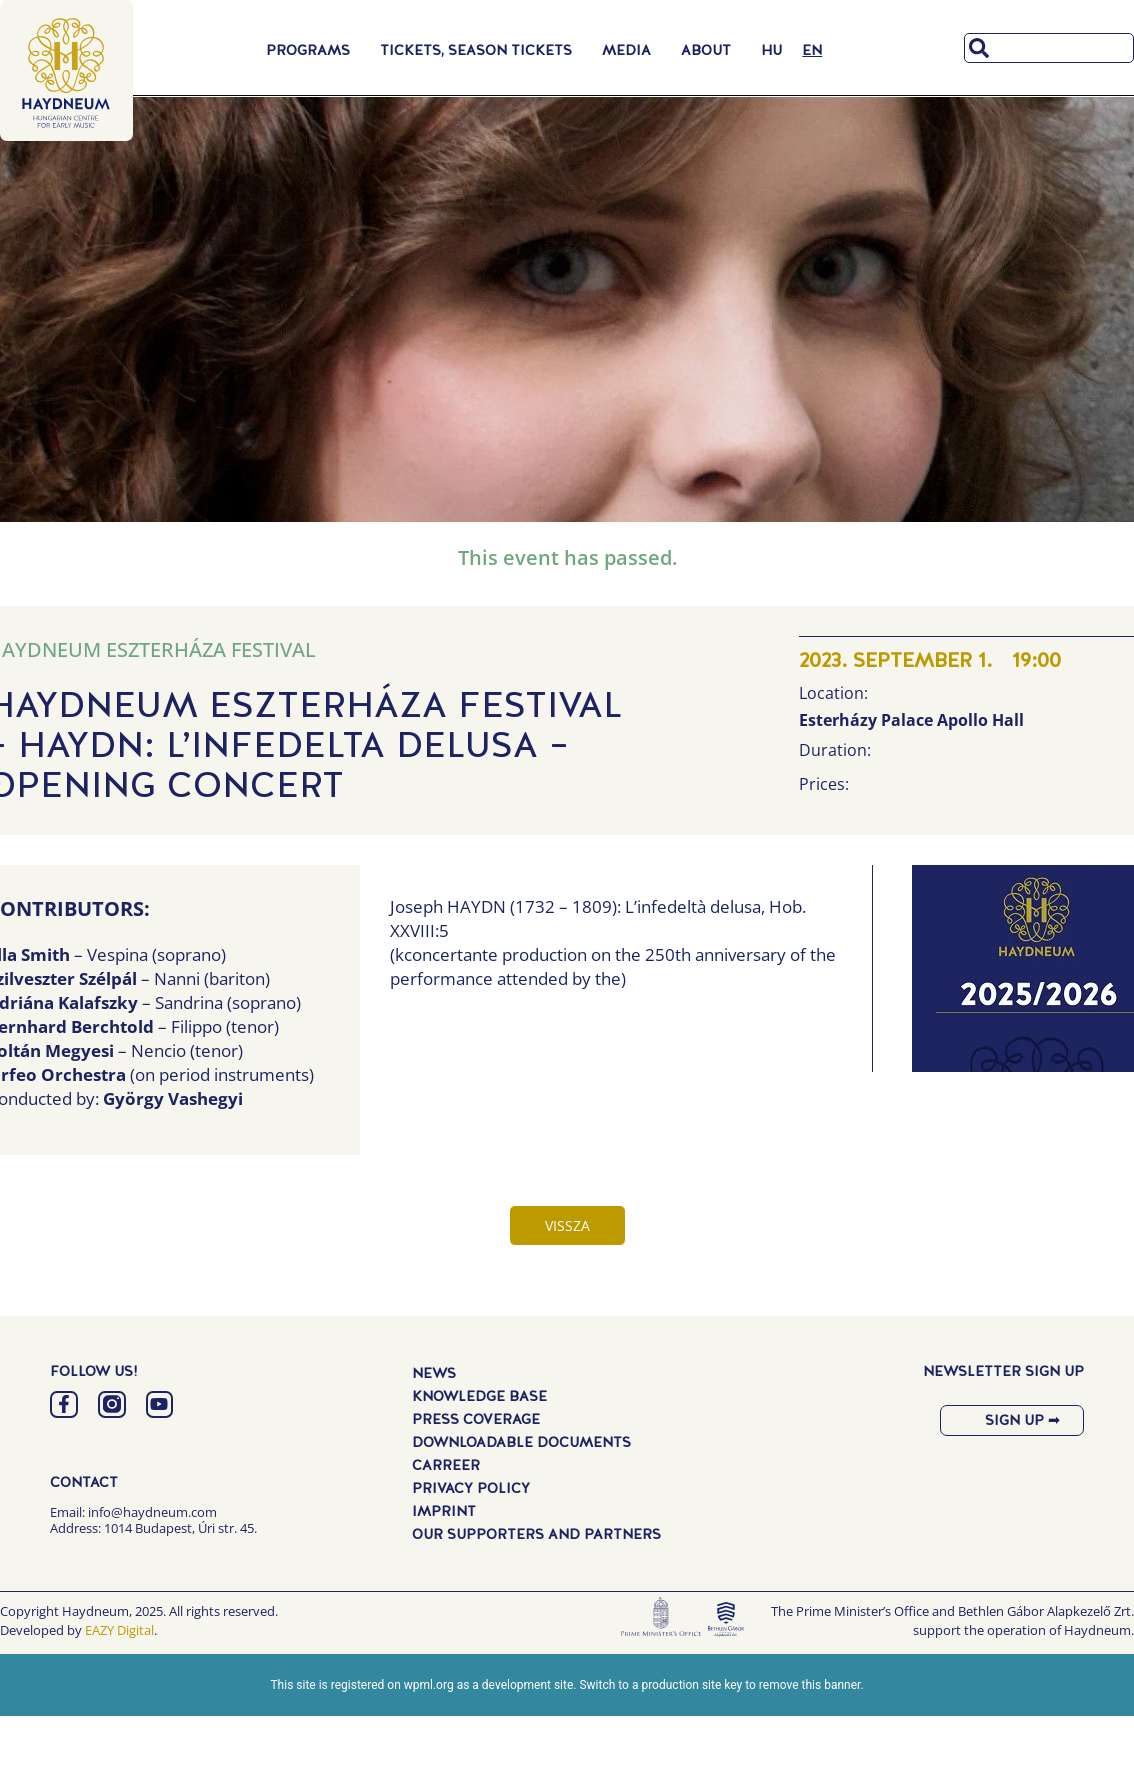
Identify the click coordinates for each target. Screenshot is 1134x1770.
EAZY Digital (119, 1630)
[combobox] (1049, 48)
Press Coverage (476, 1418)
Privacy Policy (471, 1487)
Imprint (444, 1510)
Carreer (446, 1464)
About (711, 50)
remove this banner (810, 1685)
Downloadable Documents (521, 1441)
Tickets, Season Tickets (481, 50)
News (434, 1372)
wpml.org (429, 1685)
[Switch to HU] (771, 50)
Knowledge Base (479, 1395)
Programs (313, 50)
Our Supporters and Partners (536, 1533)
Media (631, 50)
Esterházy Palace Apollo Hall (911, 720)
